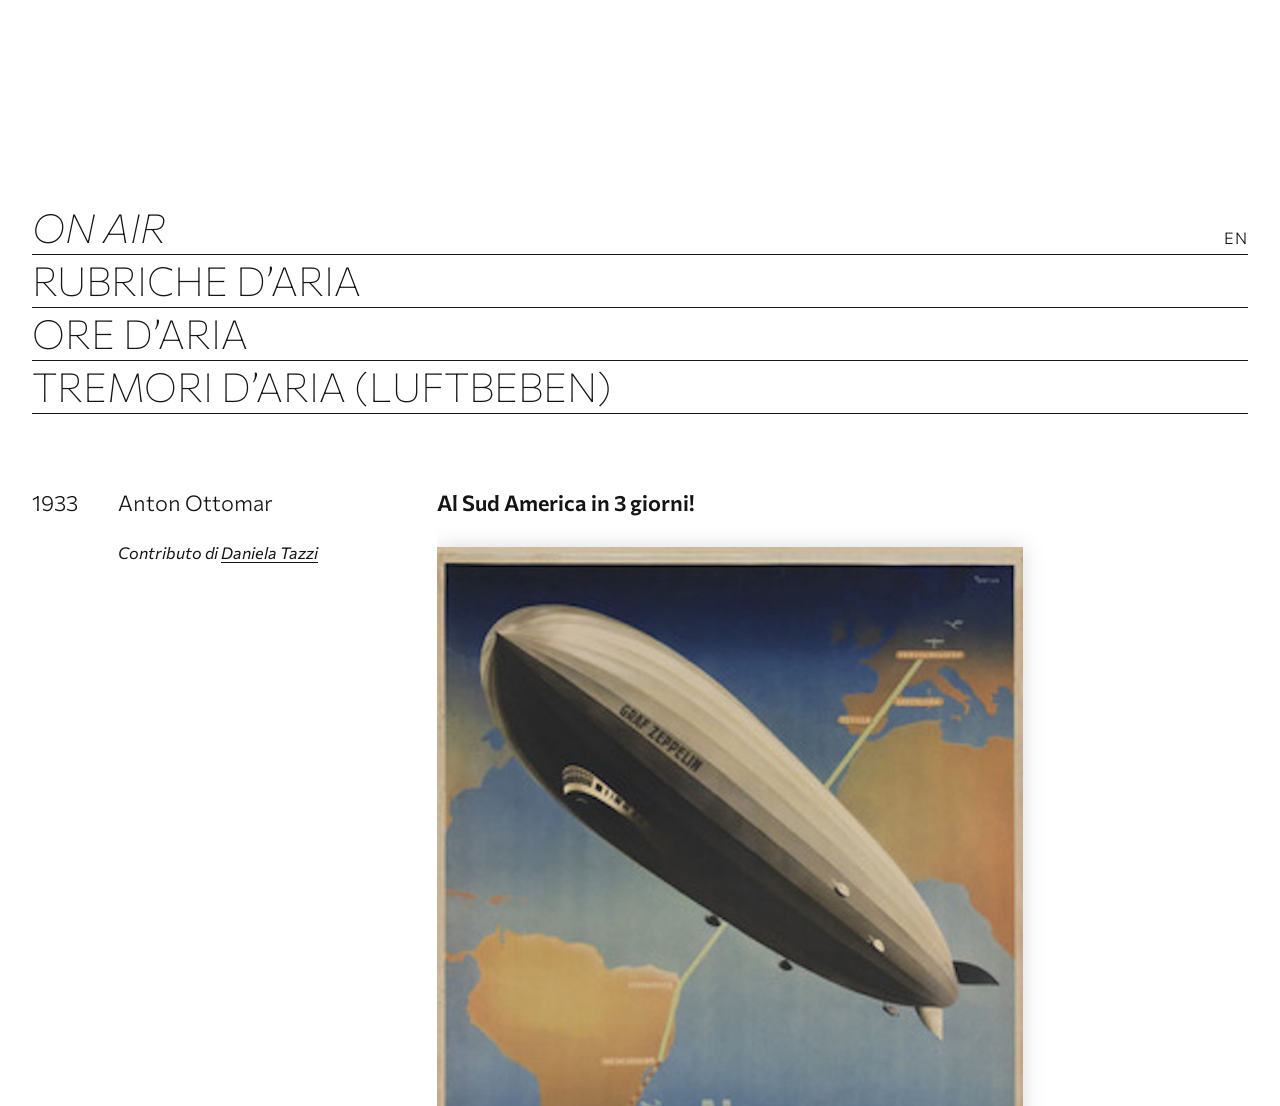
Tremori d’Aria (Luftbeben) (322, 385)
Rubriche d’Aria (196, 279)
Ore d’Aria (140, 332)
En (1236, 237)
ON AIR (99, 226)
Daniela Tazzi (269, 552)
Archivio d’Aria (193, 438)
